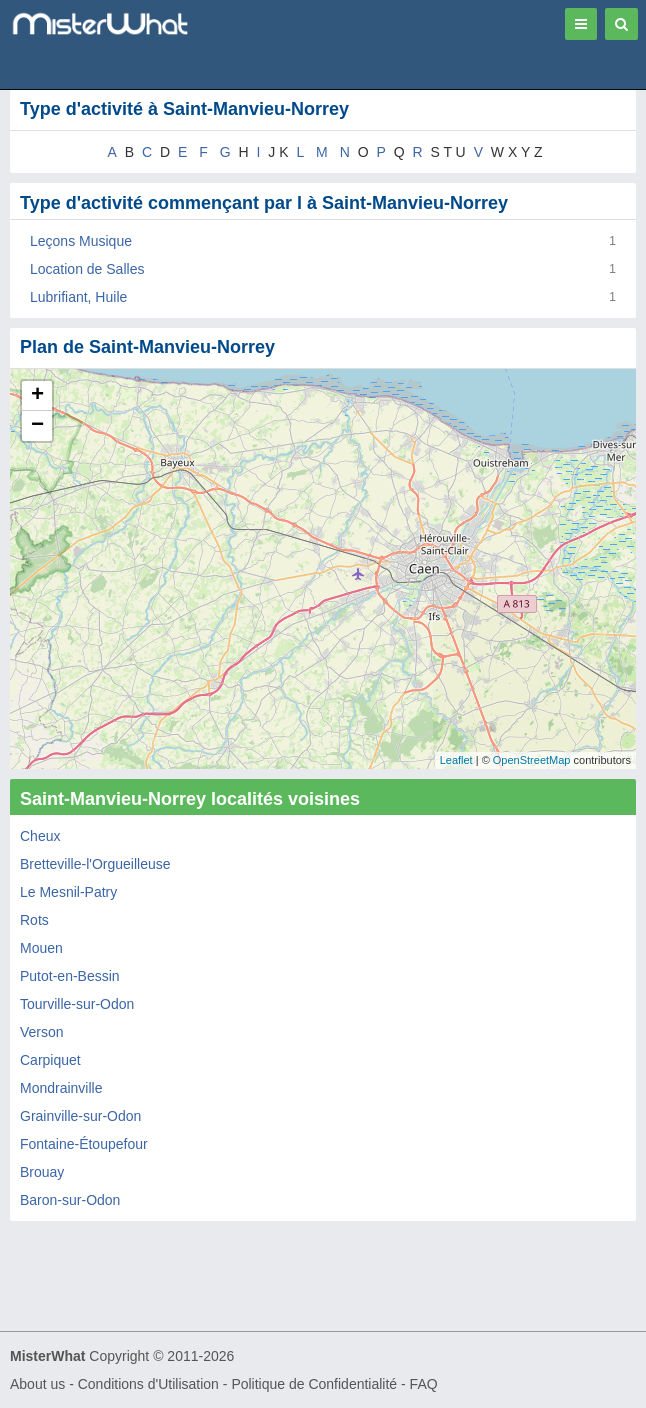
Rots (34, 920)
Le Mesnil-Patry (68, 892)
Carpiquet (50, 1060)
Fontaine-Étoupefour (84, 1144)
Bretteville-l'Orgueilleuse (95, 864)
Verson (42, 1032)
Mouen (41, 948)
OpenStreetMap (532, 760)
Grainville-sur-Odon (80, 1116)
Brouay (42, 1172)
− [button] (37, 426)
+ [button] (37, 396)
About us (37, 1384)
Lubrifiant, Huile (78, 297)
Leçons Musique (81, 241)
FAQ (424, 1384)
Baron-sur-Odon (70, 1200)
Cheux (40, 836)
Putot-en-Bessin (70, 976)
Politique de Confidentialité (314, 1384)
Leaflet (456, 760)
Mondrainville (61, 1088)
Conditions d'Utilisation (148, 1384)
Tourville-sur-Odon (77, 1004)
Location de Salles (87, 269)
